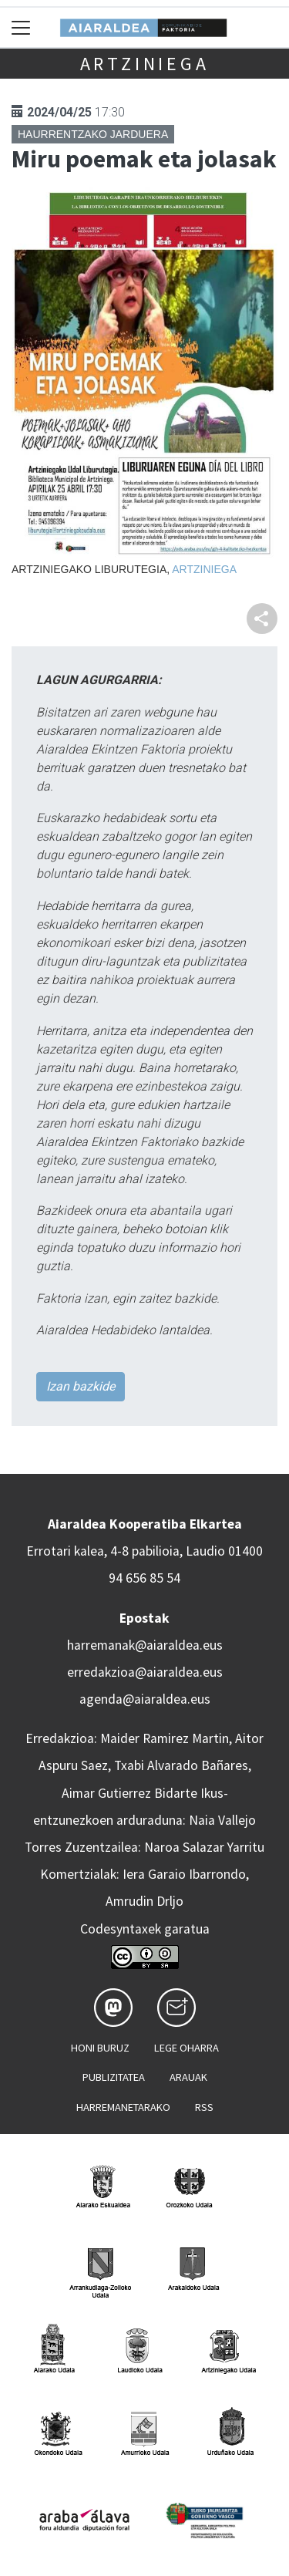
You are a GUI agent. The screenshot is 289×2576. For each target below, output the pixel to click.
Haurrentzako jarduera (93, 134)
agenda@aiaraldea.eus (144, 1699)
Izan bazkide (80, 1386)
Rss (204, 2107)
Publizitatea (113, 2077)
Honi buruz (100, 2048)
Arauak (188, 2077)
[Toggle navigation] (21, 27)
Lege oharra (186, 2048)
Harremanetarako (123, 2107)
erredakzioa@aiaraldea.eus (145, 1672)
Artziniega (145, 64)
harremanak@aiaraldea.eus (145, 1645)
